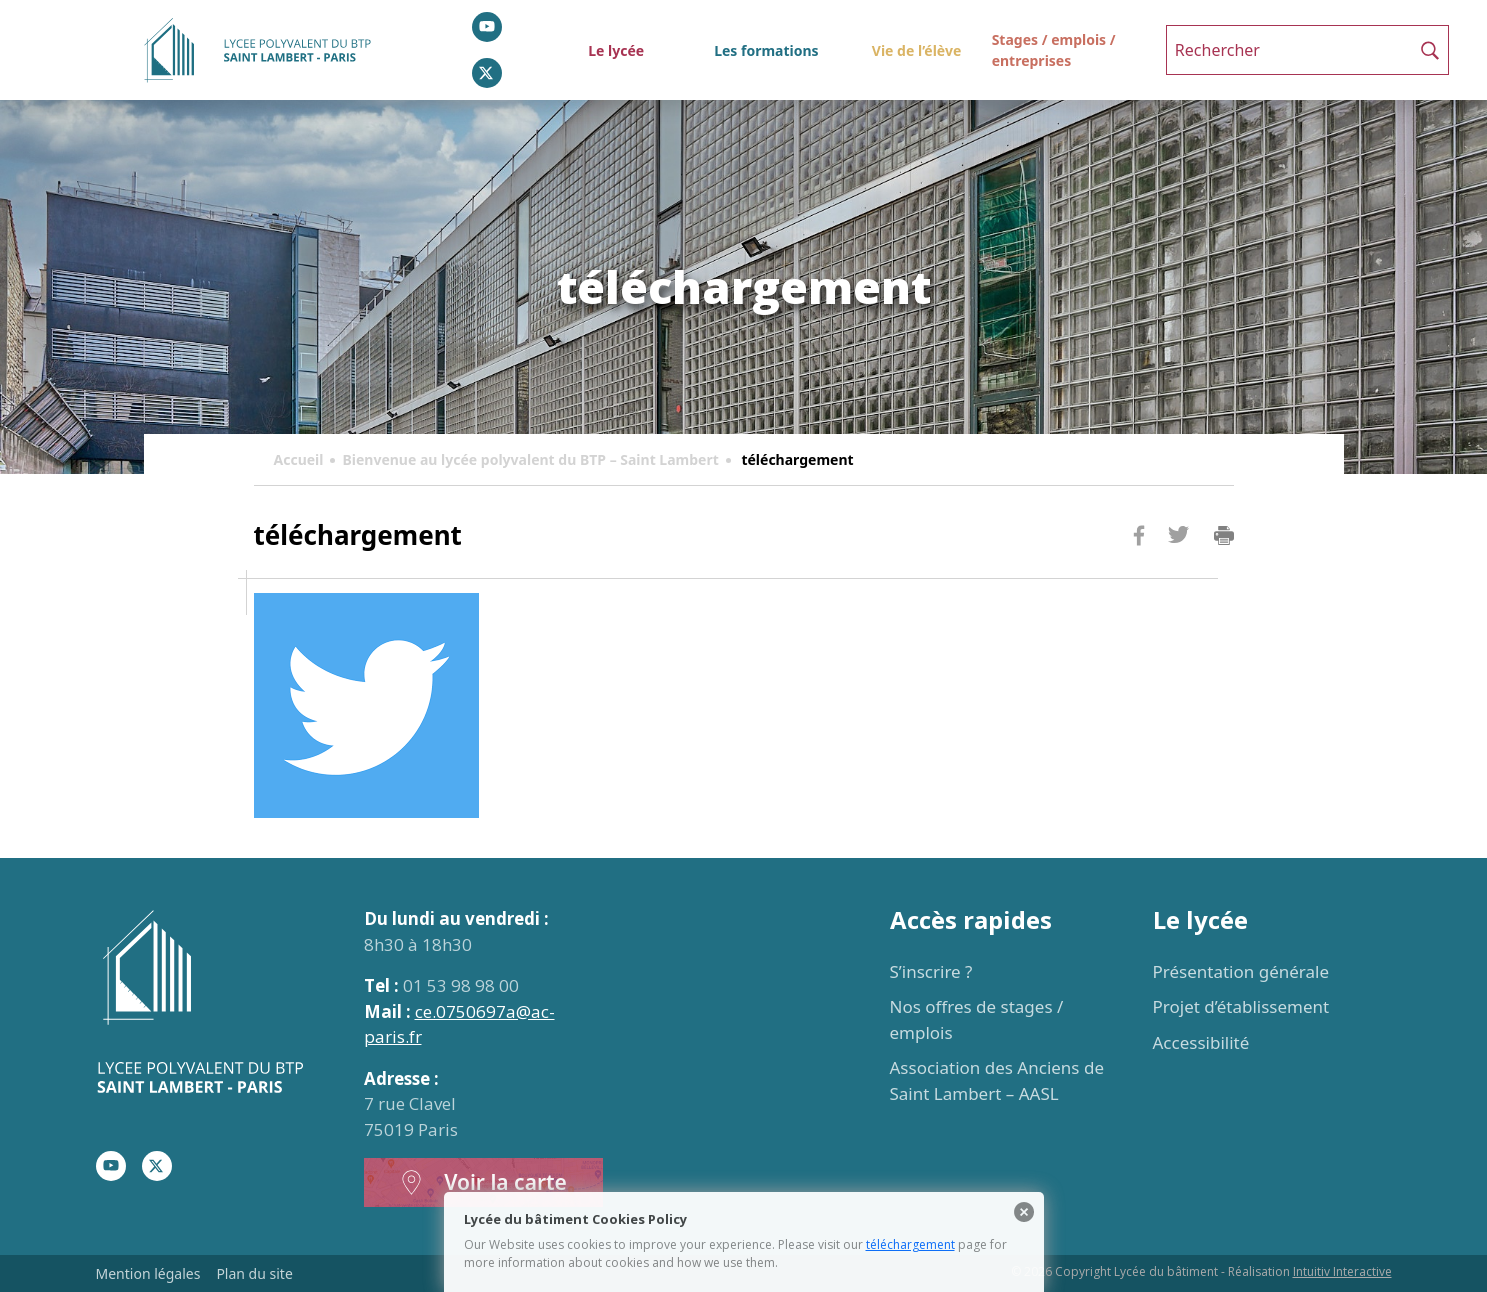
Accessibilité (1201, 1042)
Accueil (299, 459)
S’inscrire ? (931, 971)
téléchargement (910, 1244)
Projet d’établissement (1241, 1006)
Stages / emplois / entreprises (1054, 50)
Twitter (1179, 567)
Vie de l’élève (916, 50)
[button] (1430, 50)
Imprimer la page (1224, 536)
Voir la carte (483, 1182)
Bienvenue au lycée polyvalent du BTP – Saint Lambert (530, 459)
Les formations (766, 50)
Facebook (1139, 573)
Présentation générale (1241, 971)
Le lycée (616, 50)
